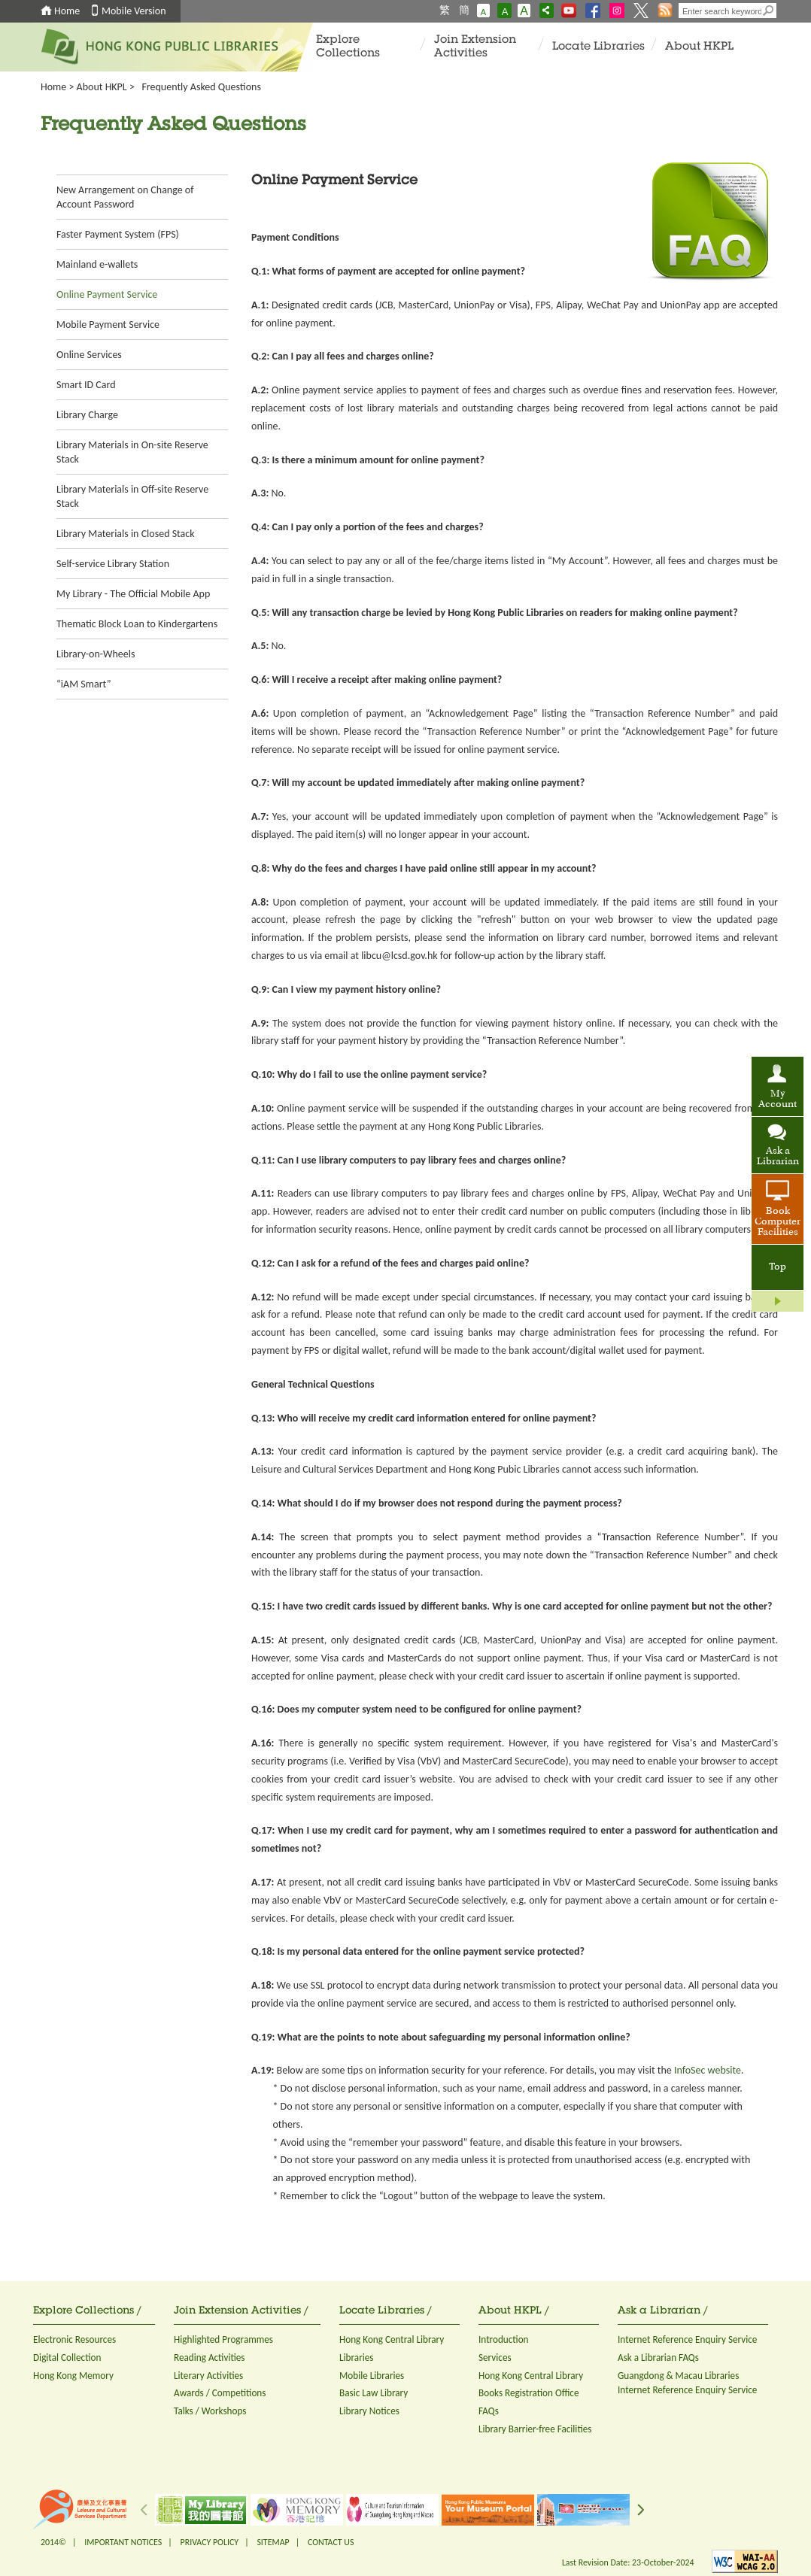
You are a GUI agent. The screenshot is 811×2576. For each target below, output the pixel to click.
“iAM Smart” (83, 684)
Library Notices (369, 2411)
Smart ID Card (86, 384)
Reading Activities (209, 2357)
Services (495, 2357)
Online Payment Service (106, 294)
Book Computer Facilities (777, 1222)
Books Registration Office (528, 2392)
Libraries (356, 2357)
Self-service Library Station (112, 563)
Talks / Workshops (210, 2411)
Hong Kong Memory (73, 2375)
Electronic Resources (74, 2339)
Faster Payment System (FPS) (117, 234)
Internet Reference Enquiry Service (687, 2339)
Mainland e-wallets (97, 264)
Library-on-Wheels (95, 654)
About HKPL (699, 47)
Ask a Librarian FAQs (658, 2357)
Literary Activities (208, 2375)
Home (67, 11)
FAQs (488, 2411)
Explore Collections (348, 47)
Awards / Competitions (220, 2392)
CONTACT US (331, 2542)
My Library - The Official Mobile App (133, 593)
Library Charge (87, 414)
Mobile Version (134, 11)
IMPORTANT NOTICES (123, 2542)
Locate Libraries (598, 47)
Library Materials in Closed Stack (125, 533)
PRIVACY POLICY (210, 2542)
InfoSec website (707, 2070)
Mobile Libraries (371, 2375)
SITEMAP (273, 2542)
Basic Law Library (373, 2392)
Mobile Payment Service (107, 324)
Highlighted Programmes (223, 2339)
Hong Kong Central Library (391, 2339)
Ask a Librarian (778, 1156)
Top (777, 1267)
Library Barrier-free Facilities (534, 2429)
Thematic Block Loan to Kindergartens (136, 623)
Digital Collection (67, 2357)
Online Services (89, 354)
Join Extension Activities (475, 47)
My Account (777, 1099)
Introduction (503, 2339)
